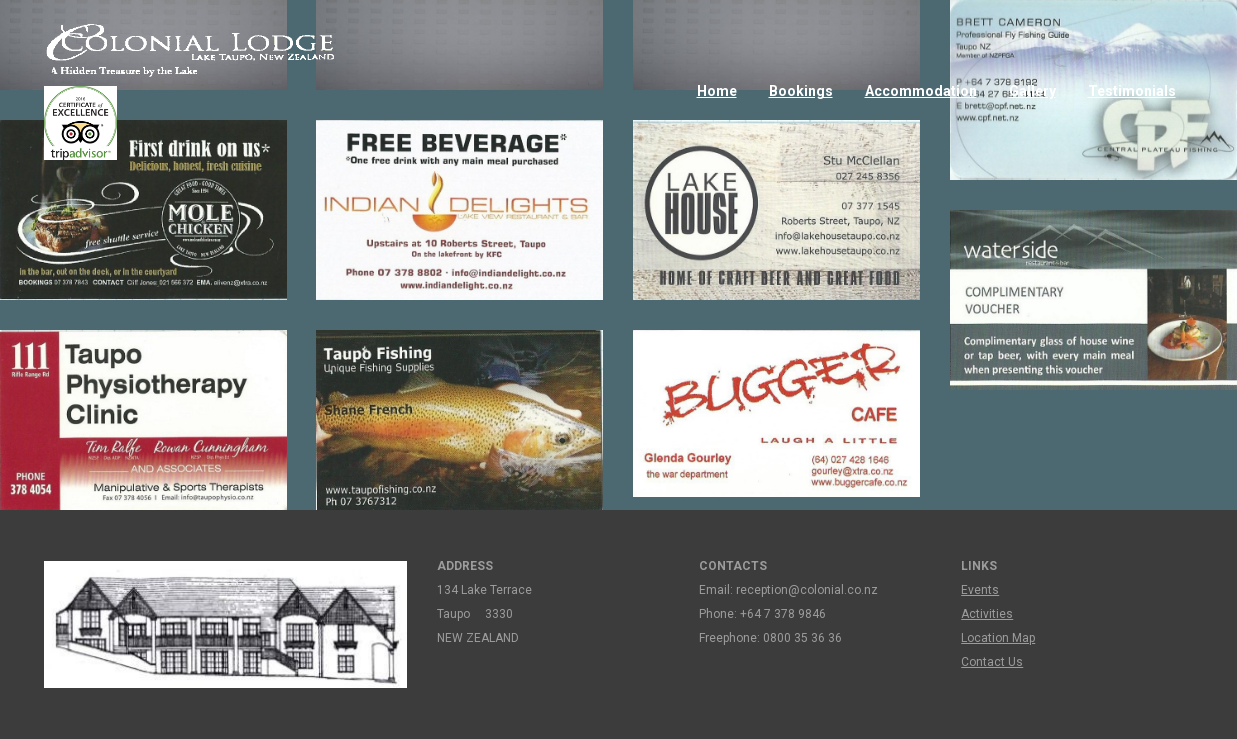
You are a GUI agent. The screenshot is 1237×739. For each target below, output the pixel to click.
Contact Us (992, 662)
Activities (987, 614)
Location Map (998, 638)
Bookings (801, 91)
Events (980, 590)
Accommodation (921, 91)
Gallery (1032, 91)
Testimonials (1132, 91)
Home (717, 91)
